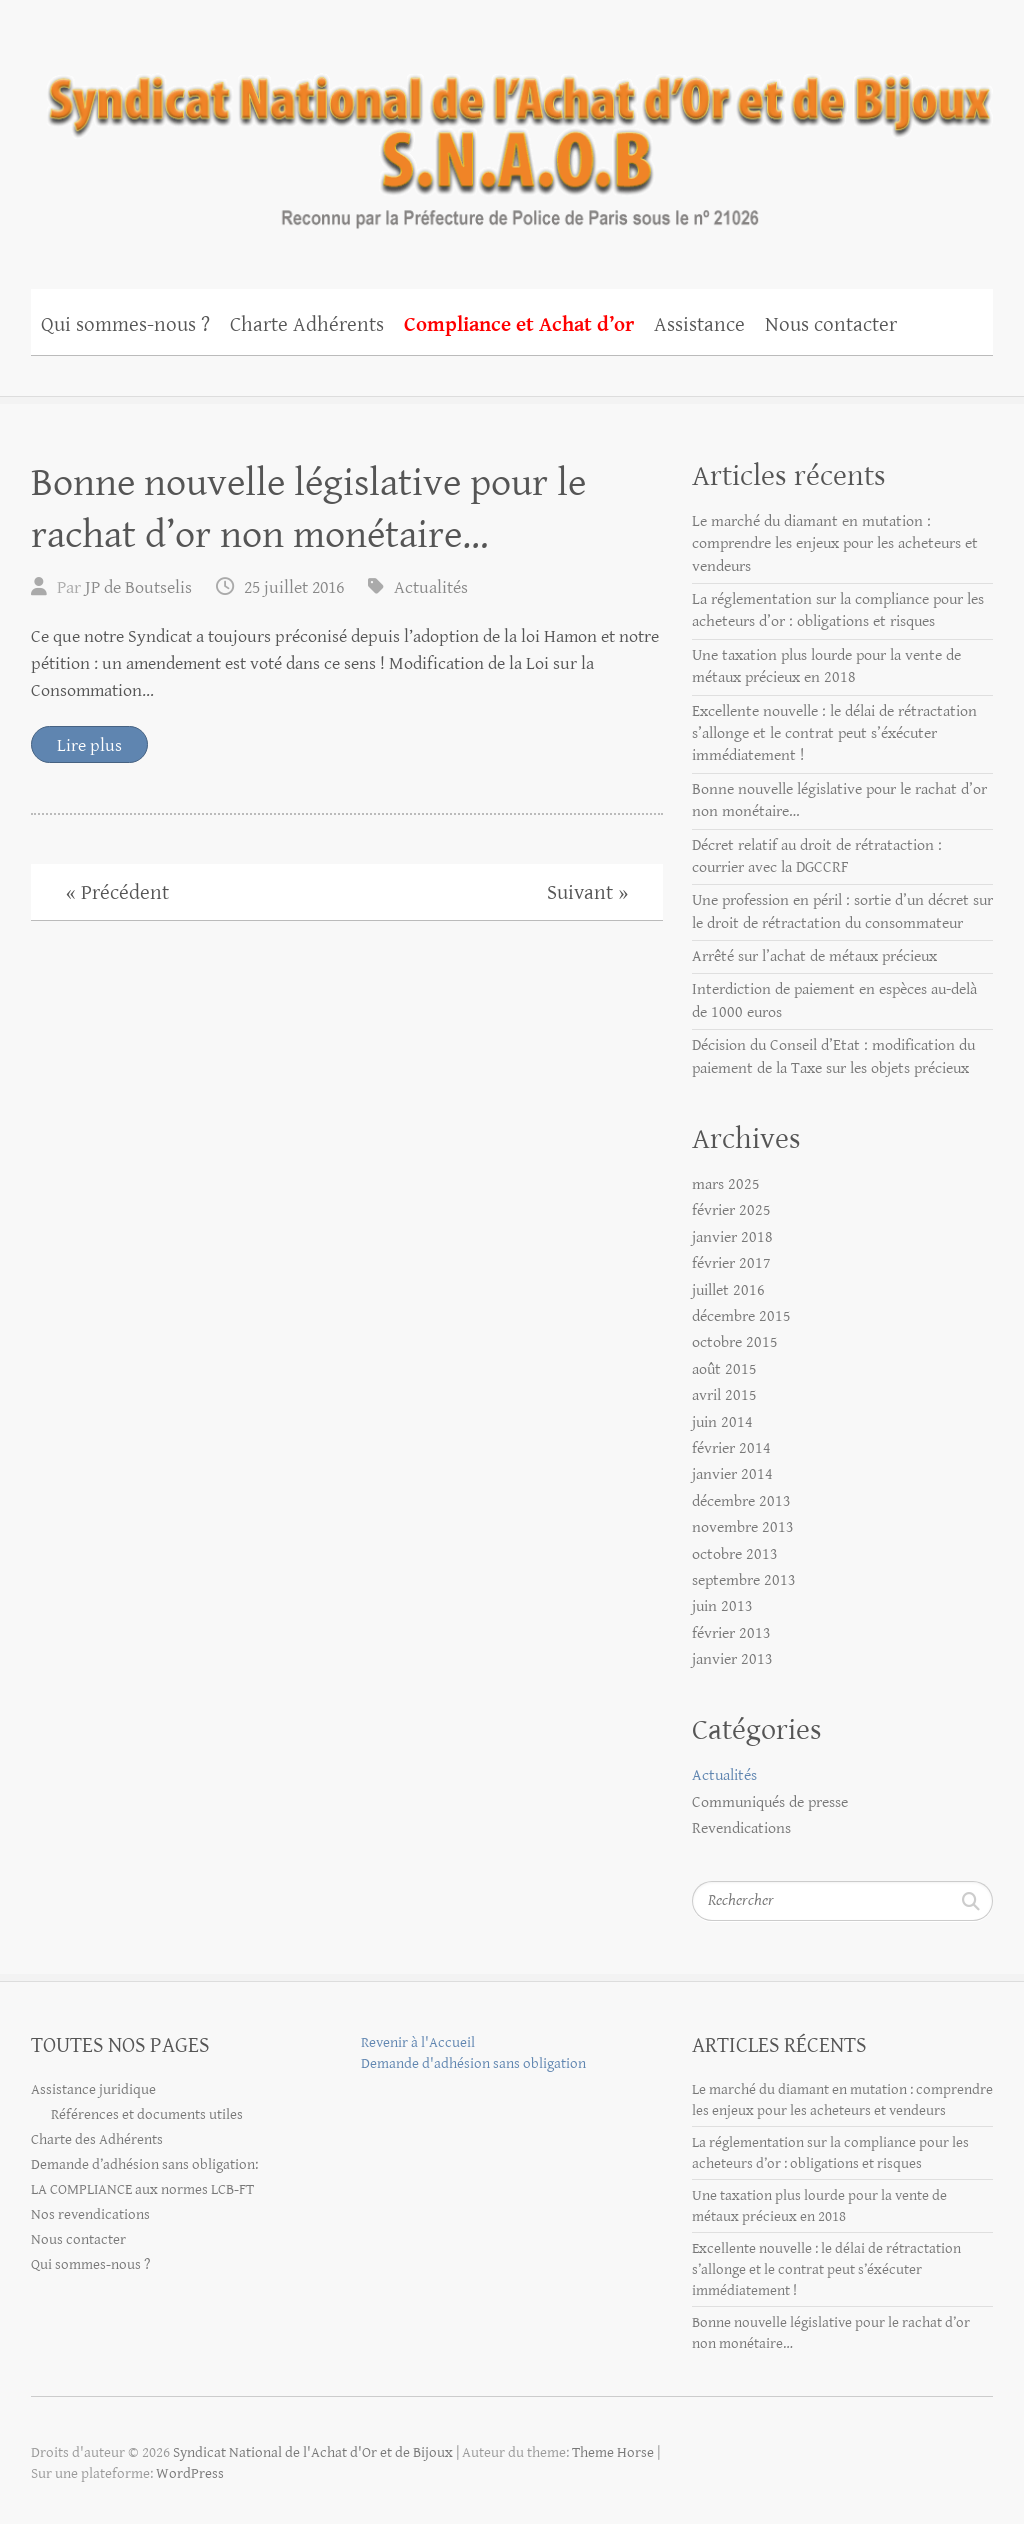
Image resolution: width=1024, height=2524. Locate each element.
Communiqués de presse (770, 1802)
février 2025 (731, 1210)
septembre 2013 (744, 1580)
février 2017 (731, 1263)
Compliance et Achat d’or (519, 325)
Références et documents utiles (147, 2114)
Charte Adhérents (307, 325)
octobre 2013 (735, 1554)
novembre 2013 (743, 1527)
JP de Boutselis (138, 587)
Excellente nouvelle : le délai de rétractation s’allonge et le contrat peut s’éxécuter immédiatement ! (834, 734)
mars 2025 (726, 1184)
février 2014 (731, 1448)
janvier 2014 (732, 1474)
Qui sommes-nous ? (125, 325)
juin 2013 (722, 1606)
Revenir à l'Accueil (418, 2042)
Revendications (741, 1828)
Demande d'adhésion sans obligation (473, 2063)
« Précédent (117, 893)
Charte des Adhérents (97, 2139)
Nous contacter (831, 325)
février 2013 (731, 1633)
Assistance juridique (93, 2089)
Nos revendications (90, 2214)
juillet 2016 (728, 1290)
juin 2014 (722, 1422)
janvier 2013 (732, 1659)
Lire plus (89, 745)
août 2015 (724, 1369)
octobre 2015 (735, 1342)
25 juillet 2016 (294, 587)
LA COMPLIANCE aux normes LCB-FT (142, 2189)
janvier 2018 (732, 1237)
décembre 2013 (741, 1501)
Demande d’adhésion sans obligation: (144, 2164)
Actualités (431, 587)
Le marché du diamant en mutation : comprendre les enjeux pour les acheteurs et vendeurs (835, 544)
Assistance (699, 325)
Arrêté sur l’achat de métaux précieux (814, 956)
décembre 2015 (741, 1316)
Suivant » (587, 893)
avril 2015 (724, 1395)
